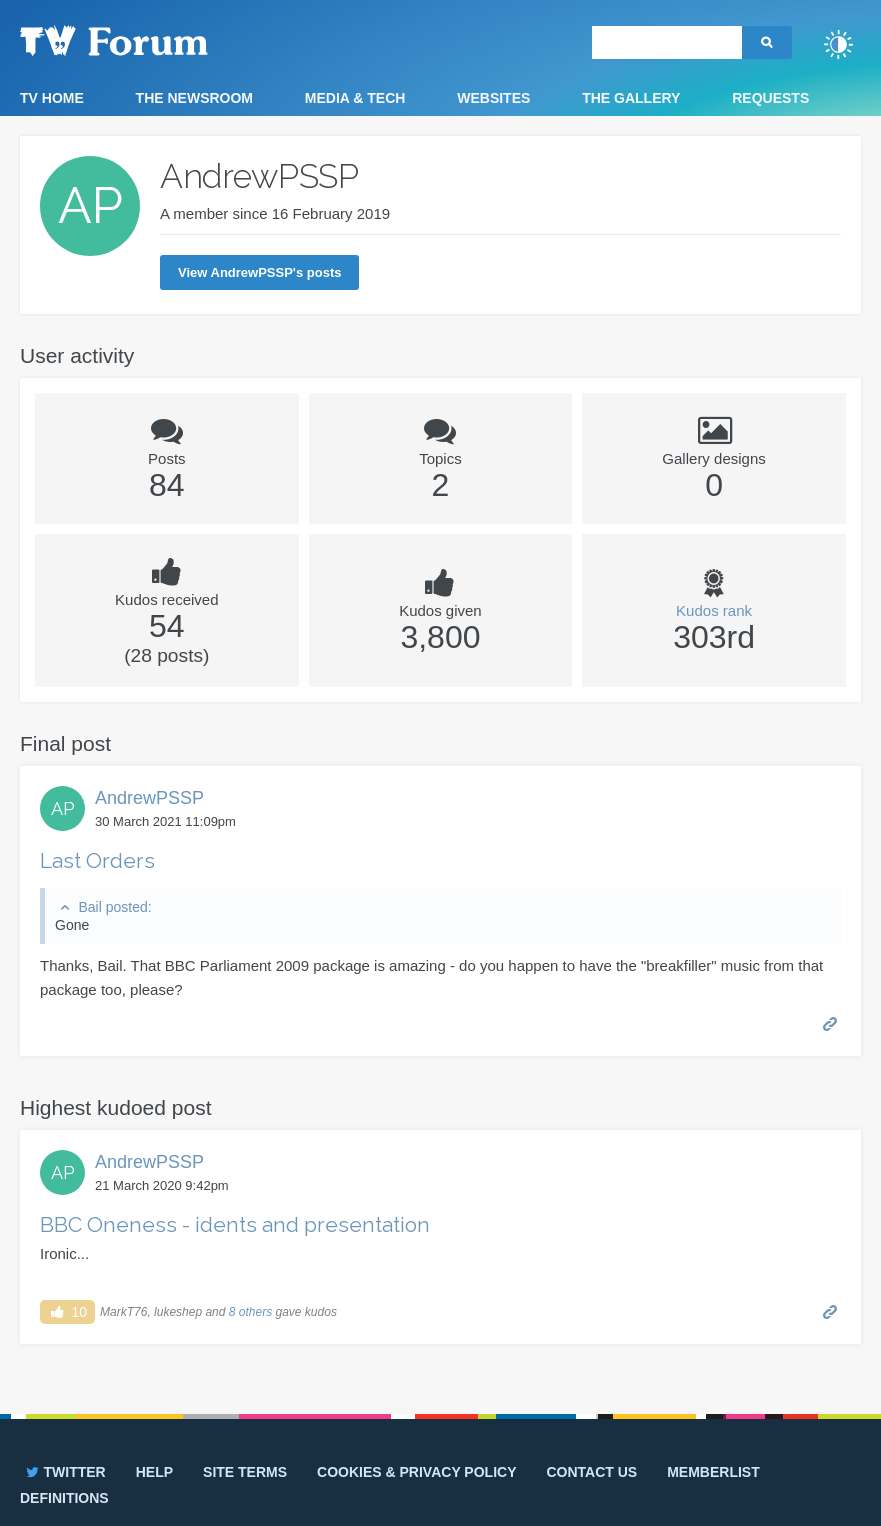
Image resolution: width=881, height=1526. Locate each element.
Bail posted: (114, 907)
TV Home (52, 98)
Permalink (830, 1022)
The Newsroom (194, 98)
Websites (493, 98)
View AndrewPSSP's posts (259, 272)
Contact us (591, 1472)
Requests (770, 98)
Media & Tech (355, 98)
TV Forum (145, 40)
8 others (250, 1312)
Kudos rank (714, 610)
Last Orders (97, 860)
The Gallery (631, 98)
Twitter (64, 1472)
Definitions (64, 1498)
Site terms (245, 1472)
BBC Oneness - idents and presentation (235, 1224)
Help (154, 1472)
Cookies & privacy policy (416, 1472)
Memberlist (713, 1472)
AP (63, 808)
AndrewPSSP (149, 798)
